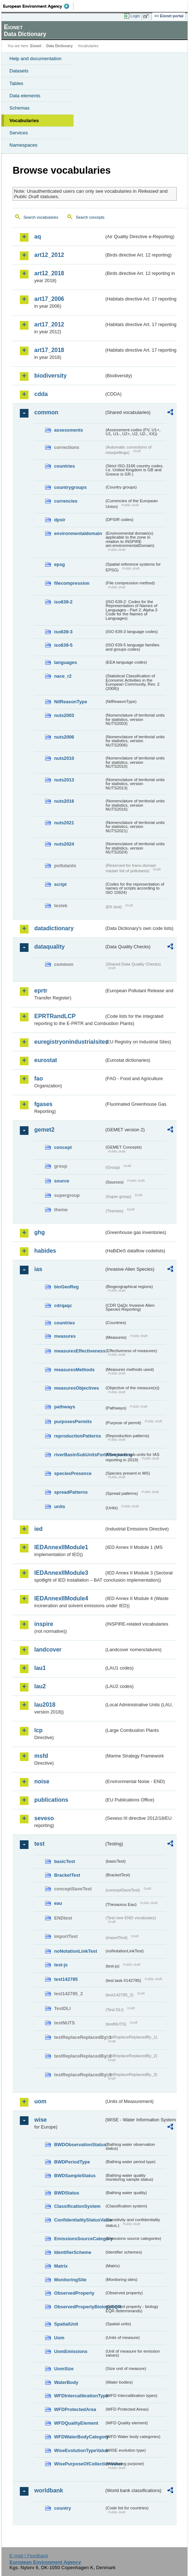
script (60, 884)
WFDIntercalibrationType (79, 2395)
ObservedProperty (74, 2293)
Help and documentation (35, 58)
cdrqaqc (63, 1305)
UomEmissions (70, 2351)
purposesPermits (73, 1421)
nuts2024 (64, 844)
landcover (48, 1649)
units (59, 1506)
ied (38, 1529)
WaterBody (66, 2382)
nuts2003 (64, 715)
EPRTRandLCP (55, 1016)
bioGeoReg (66, 1286)
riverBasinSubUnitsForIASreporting (79, 1454)
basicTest (64, 1861)
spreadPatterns (71, 1492)
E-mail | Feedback (28, 2555)
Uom (59, 2337)
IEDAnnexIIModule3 (61, 1573)
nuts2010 (64, 758)
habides (45, 1251)
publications (51, 1800)
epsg (59, 564)
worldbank (48, 2490)
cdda (41, 394)
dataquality (49, 947)
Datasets (18, 70)
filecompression (71, 583)
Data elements (24, 95)
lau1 (40, 1668)
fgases (43, 1104)
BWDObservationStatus (79, 2144)
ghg (39, 1232)
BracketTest (67, 1875)
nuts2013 (64, 780)
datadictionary (54, 928)
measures (65, 1336)
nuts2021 (64, 822)
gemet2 (44, 1130)
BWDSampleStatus (75, 2175)
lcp (38, 1730)
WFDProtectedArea (75, 2409)
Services (18, 132)
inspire (43, 1624)
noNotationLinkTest (75, 1951)
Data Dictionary (59, 46)
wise (40, 2120)
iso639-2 (63, 602)
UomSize (64, 2368)
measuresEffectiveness (79, 1351)
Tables (16, 83)
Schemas (19, 108)
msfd (41, 1756)
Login (135, 16)
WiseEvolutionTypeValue (79, 2450)
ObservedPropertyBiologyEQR (79, 2306)
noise (41, 1781)
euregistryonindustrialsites (69, 1042)
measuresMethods (74, 1369)
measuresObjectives (76, 1388)
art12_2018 (49, 273)
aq (37, 236)
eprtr (40, 991)
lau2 (40, 1686)
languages (65, 662)
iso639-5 (63, 645)
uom (40, 2101)
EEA (38, 6)
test (39, 1844)
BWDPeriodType (72, 2162)
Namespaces (23, 145)
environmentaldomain (78, 533)
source (61, 1181)
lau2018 (45, 1705)
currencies (66, 501)
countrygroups (70, 487)
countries (64, 466)
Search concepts (90, 217)
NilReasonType (70, 701)
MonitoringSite (70, 2279)
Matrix (61, 2266)
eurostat (45, 1060)
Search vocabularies (40, 217)
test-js (61, 1964)
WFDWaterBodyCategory (79, 2436)
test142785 (66, 1979)
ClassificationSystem (77, 2206)
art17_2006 (49, 299)
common (46, 412)
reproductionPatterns (77, 1436)
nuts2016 (64, 801)
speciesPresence (73, 1473)
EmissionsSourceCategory (79, 2238)
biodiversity (50, 376)
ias (38, 1269)
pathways (64, 1406)
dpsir (59, 519)
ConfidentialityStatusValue (79, 2220)
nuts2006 (64, 737)
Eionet (35, 46)
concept (63, 1147)
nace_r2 (62, 676)
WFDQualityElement (76, 2423)
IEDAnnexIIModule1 (61, 1547)
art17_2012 (49, 324)
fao (38, 1078)
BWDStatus (66, 2193)
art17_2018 (49, 350)
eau (58, 1903)
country (62, 2508)
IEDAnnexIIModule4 (61, 1598)
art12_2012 (49, 255)
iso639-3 (63, 631)
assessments (68, 430)
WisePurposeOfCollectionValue (79, 2463)
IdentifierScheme (72, 2252)
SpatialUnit (66, 2324)
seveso (44, 1818)
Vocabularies (24, 120)
